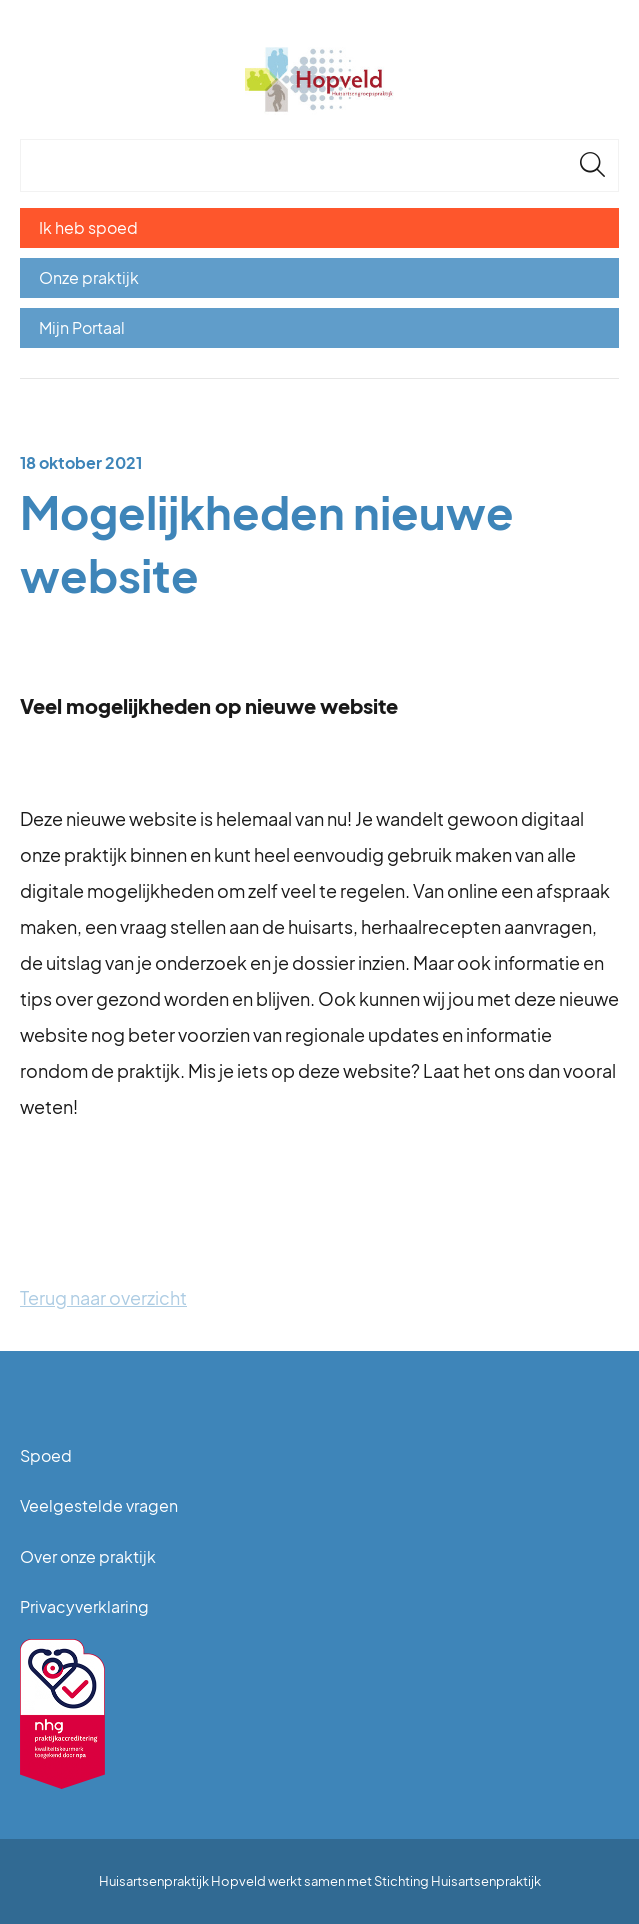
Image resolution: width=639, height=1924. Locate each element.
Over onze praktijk (88, 1556)
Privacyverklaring (84, 1606)
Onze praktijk (89, 277)
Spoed (46, 1455)
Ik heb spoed (88, 227)
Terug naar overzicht (103, 1297)
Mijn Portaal (82, 327)
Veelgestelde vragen (99, 1505)
